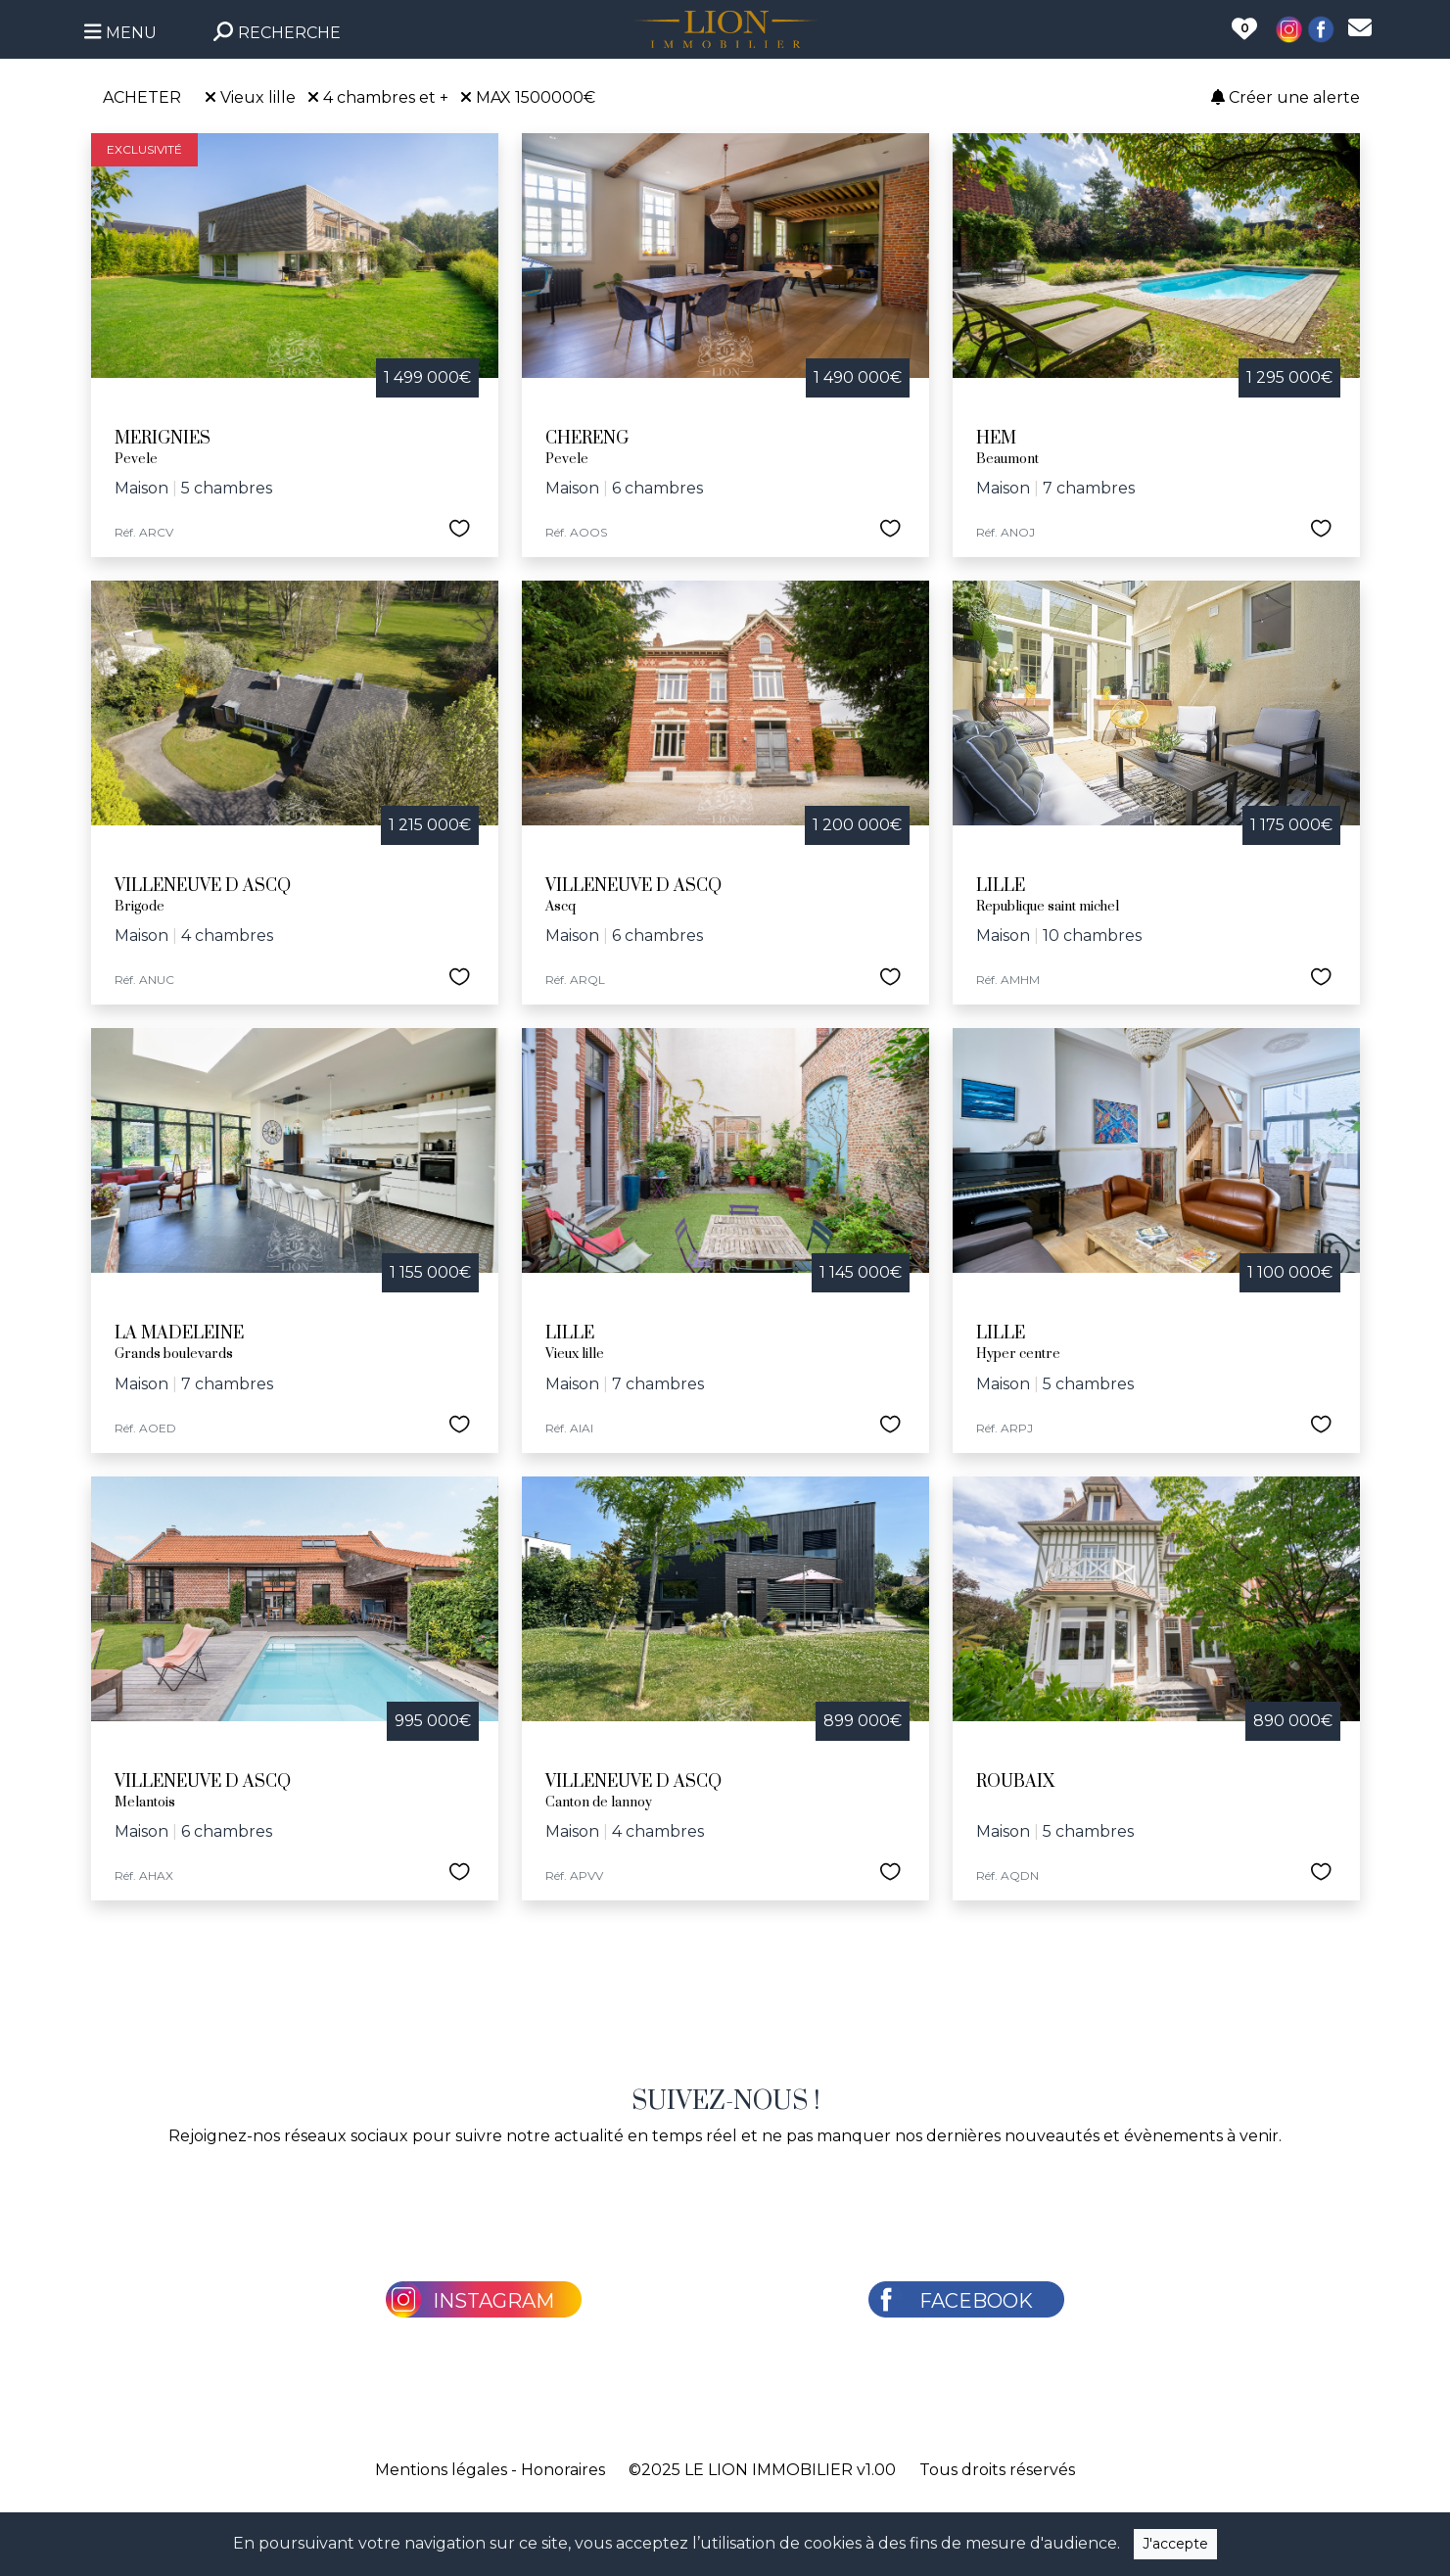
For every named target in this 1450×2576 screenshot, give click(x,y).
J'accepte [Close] (1175, 2544)
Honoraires (563, 2469)
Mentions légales (441, 2469)
